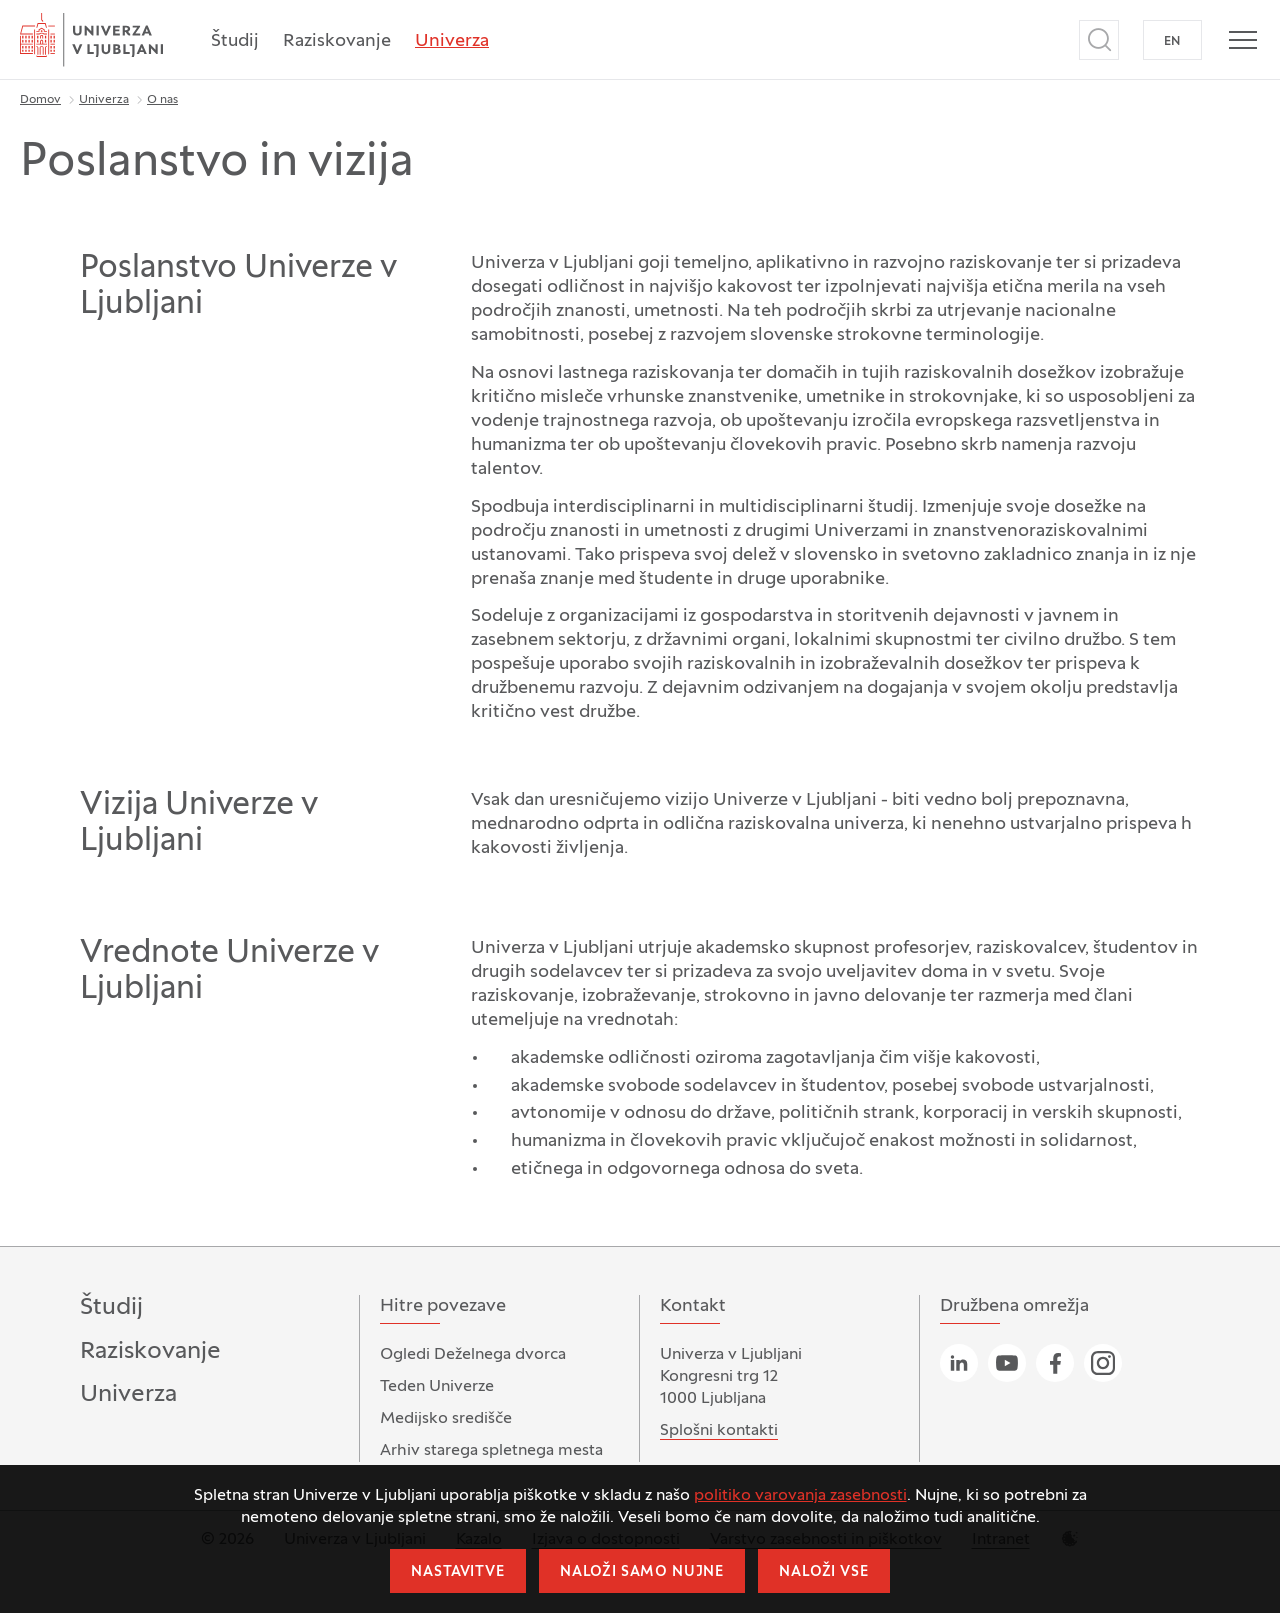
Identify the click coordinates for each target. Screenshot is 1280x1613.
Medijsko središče (446, 1419)
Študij (235, 41)
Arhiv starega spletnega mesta (491, 1451)
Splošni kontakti (719, 1431)
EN (1172, 42)
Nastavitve (457, 1572)
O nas (162, 100)
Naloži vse (823, 1572)
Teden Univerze (437, 1387)
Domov (40, 100)
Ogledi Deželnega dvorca (473, 1355)
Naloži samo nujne (642, 1572)
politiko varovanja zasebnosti (800, 1496)
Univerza (452, 41)
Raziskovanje (337, 41)
